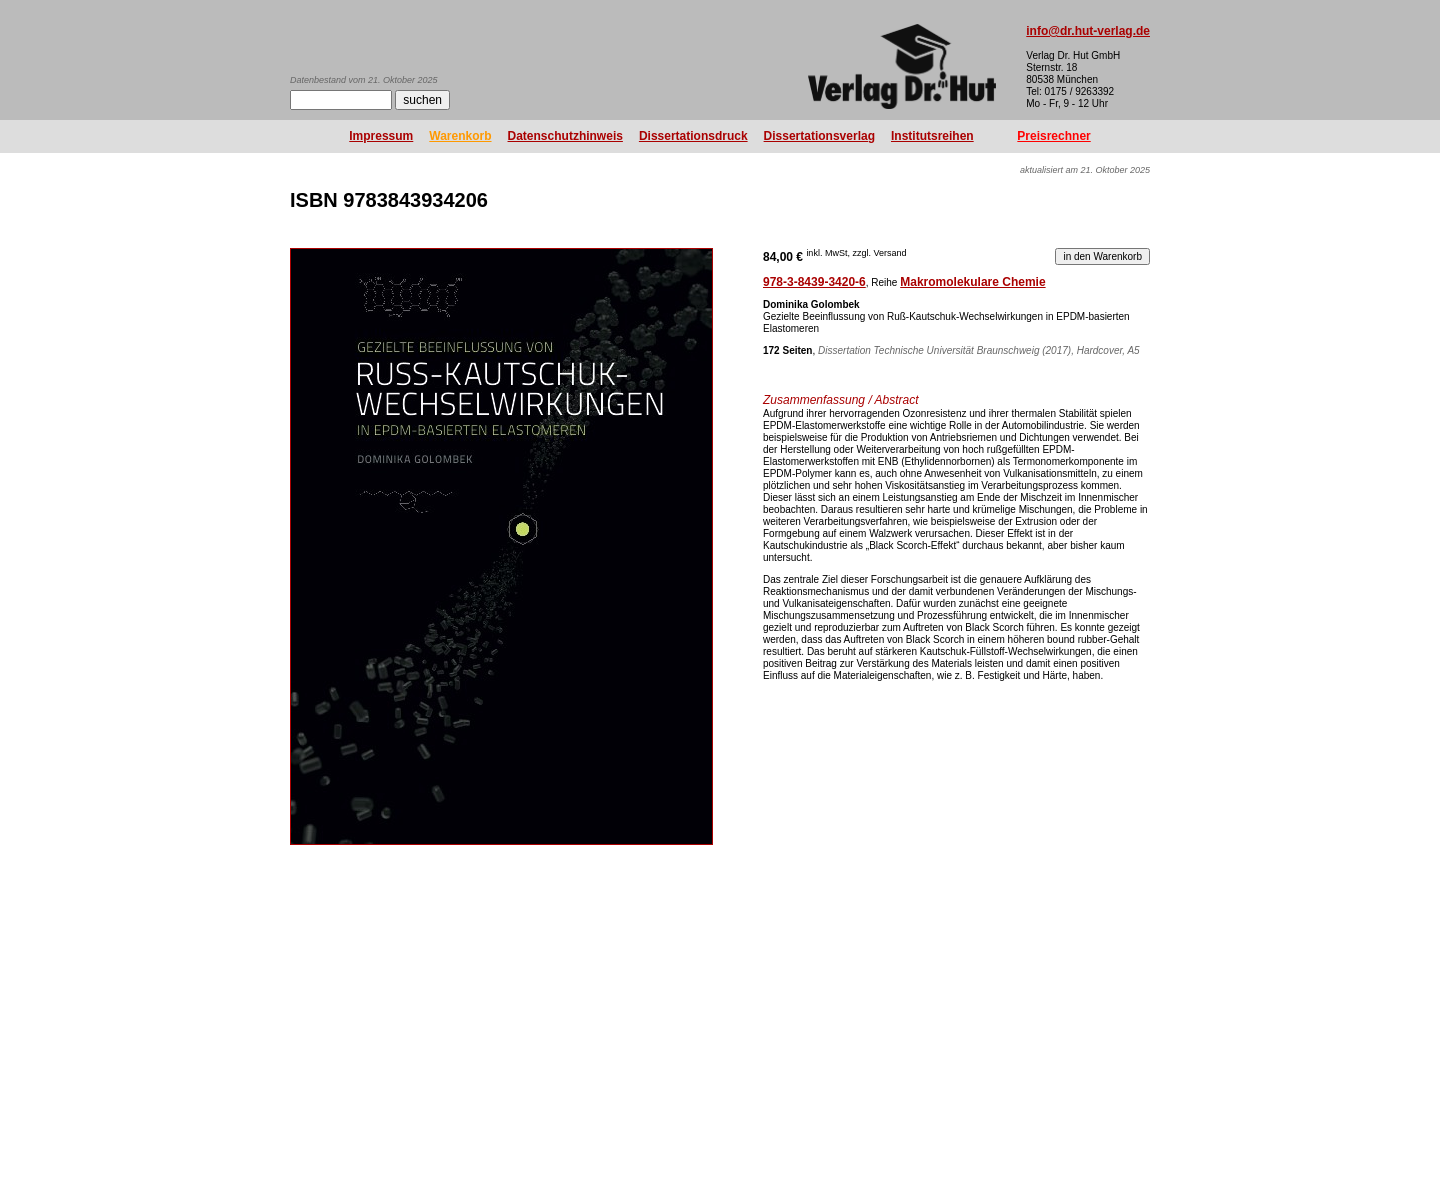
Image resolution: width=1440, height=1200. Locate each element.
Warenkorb (460, 136)
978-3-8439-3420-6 (814, 282)
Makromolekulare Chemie (972, 282)
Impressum (381, 136)
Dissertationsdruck (693, 136)
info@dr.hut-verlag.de (1088, 31)
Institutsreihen (932, 136)
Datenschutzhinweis (565, 136)
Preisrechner (1053, 136)
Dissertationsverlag (819, 136)
